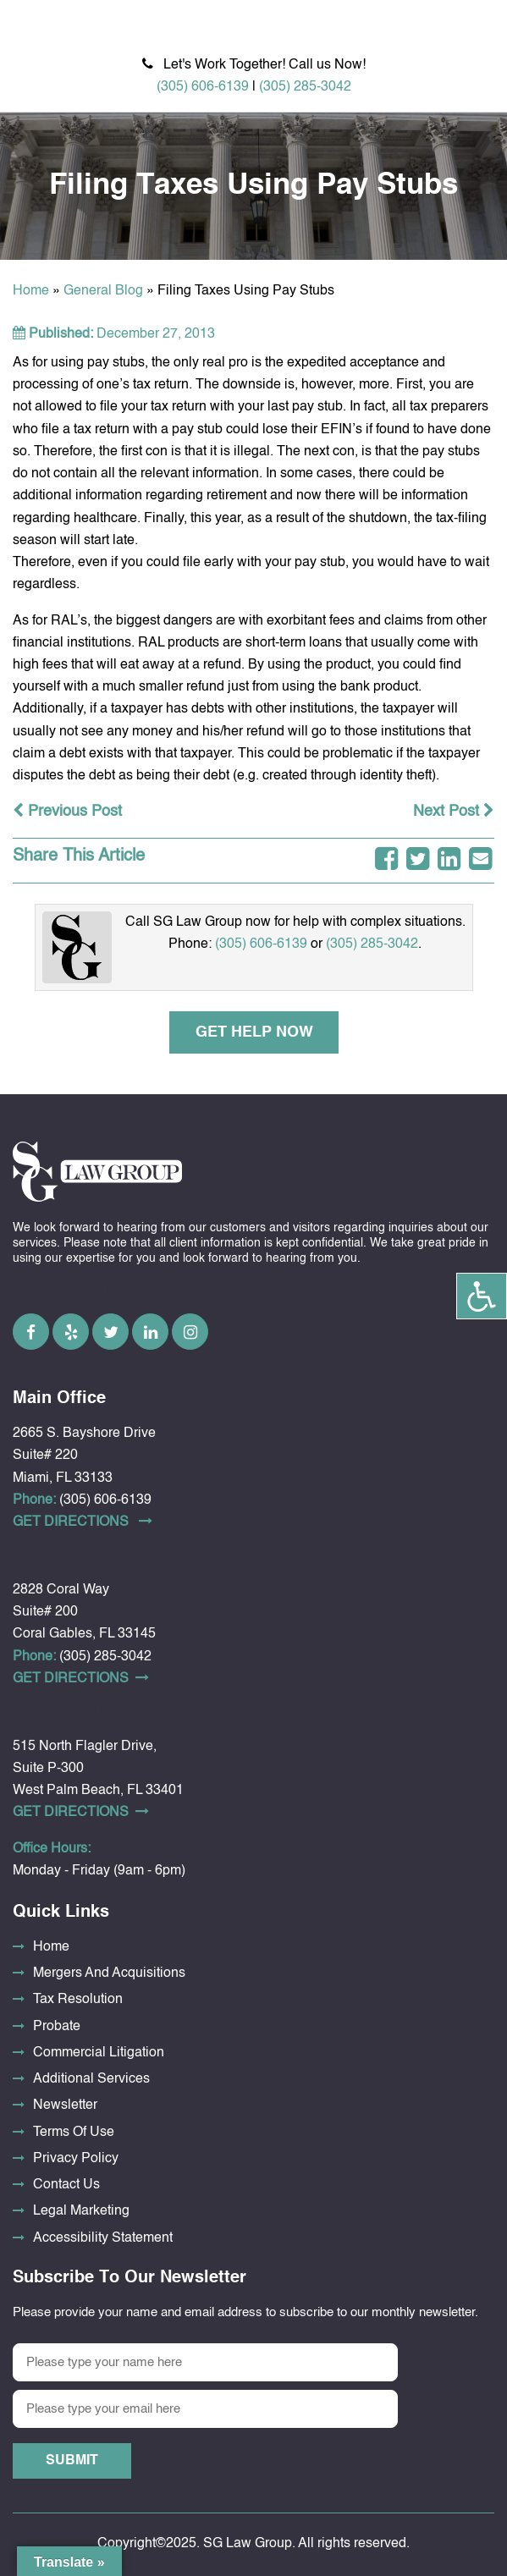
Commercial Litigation (98, 2053)
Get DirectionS (82, 1521)
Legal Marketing (81, 2211)
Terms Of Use (73, 2132)
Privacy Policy (75, 2159)
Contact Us (66, 2185)
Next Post (453, 811)
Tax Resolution (78, 1999)
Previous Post (67, 811)
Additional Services (91, 2079)
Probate (56, 2027)
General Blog (103, 291)
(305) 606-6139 (203, 87)
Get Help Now (253, 1032)
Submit (72, 2461)
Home (31, 291)
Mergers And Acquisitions (109, 1973)
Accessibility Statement (103, 2238)
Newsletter (65, 2105)
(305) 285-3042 (305, 87)
